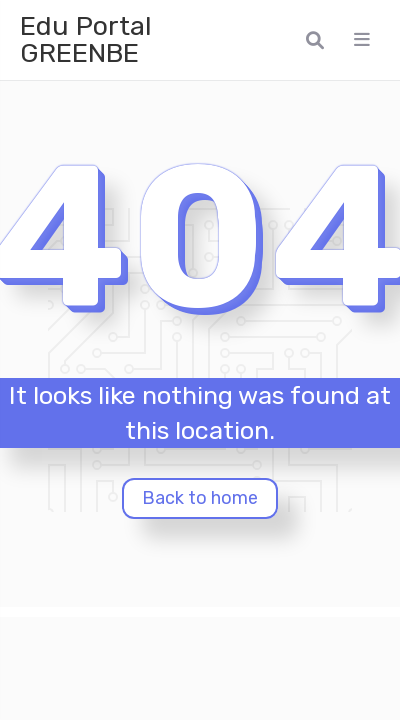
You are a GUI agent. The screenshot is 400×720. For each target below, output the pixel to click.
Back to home (200, 498)
